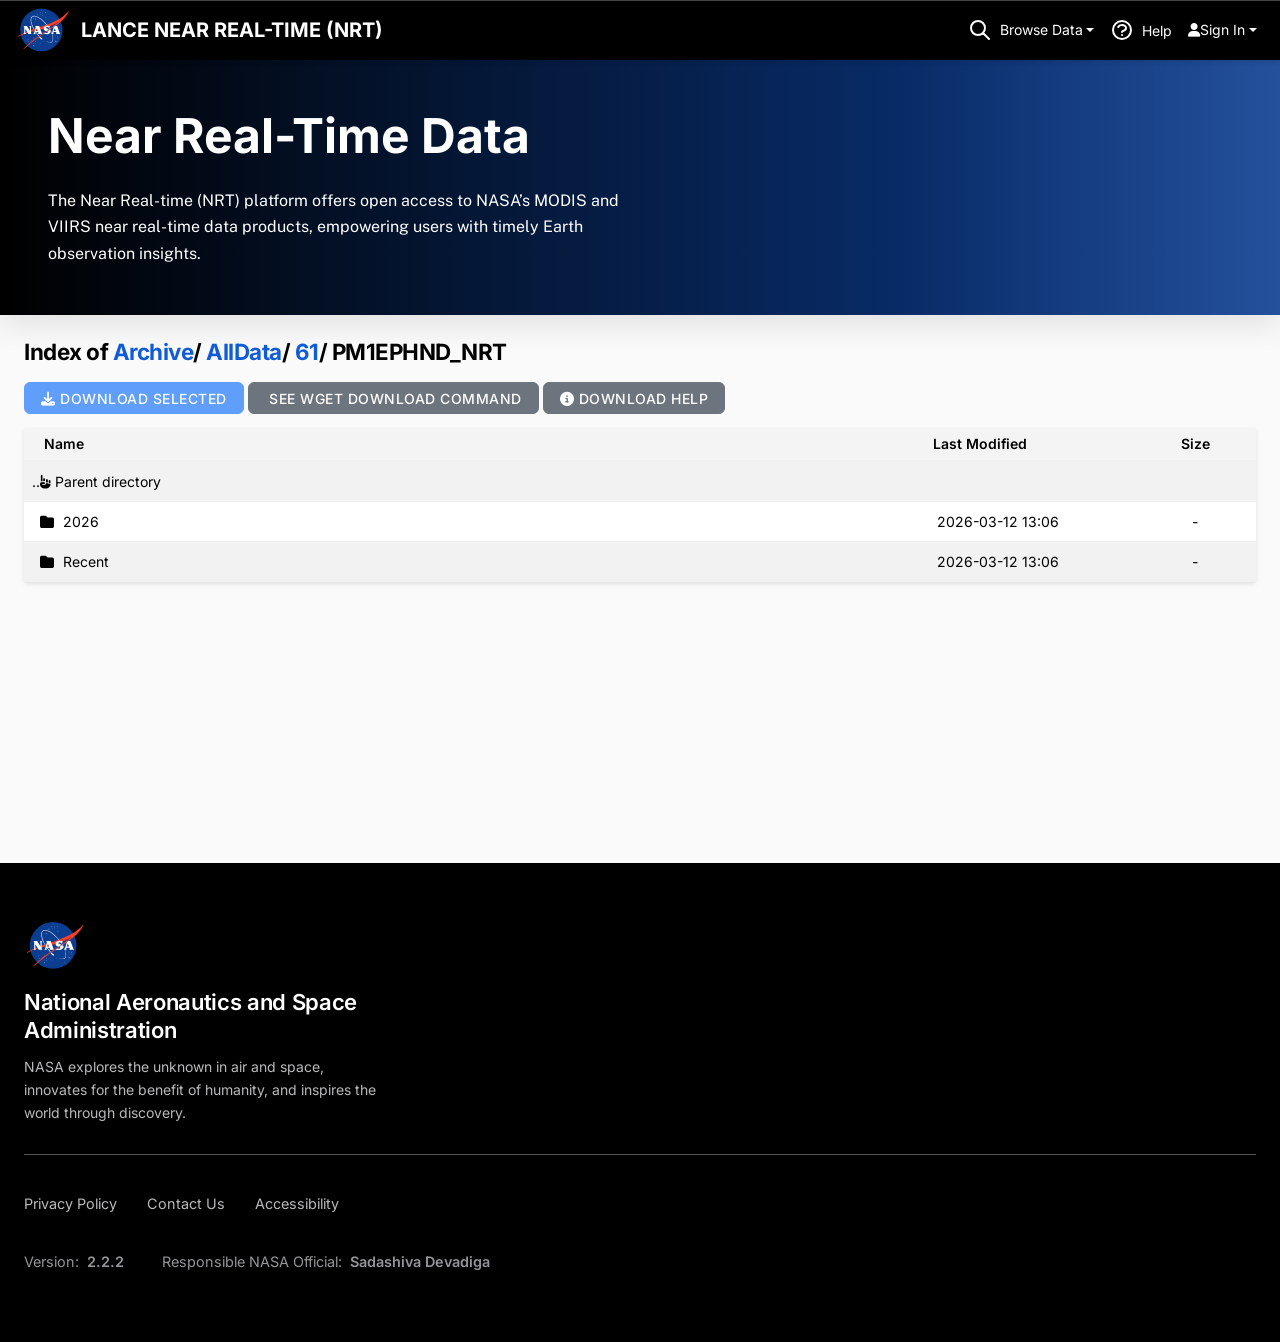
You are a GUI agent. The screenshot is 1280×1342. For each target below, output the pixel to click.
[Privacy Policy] (76, 1203)
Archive (153, 351)
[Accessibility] (297, 1203)
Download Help (634, 398)
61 (304, 351)
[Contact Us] (186, 1203)
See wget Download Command (393, 398)
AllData (242, 351)
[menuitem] (1222, 30)
